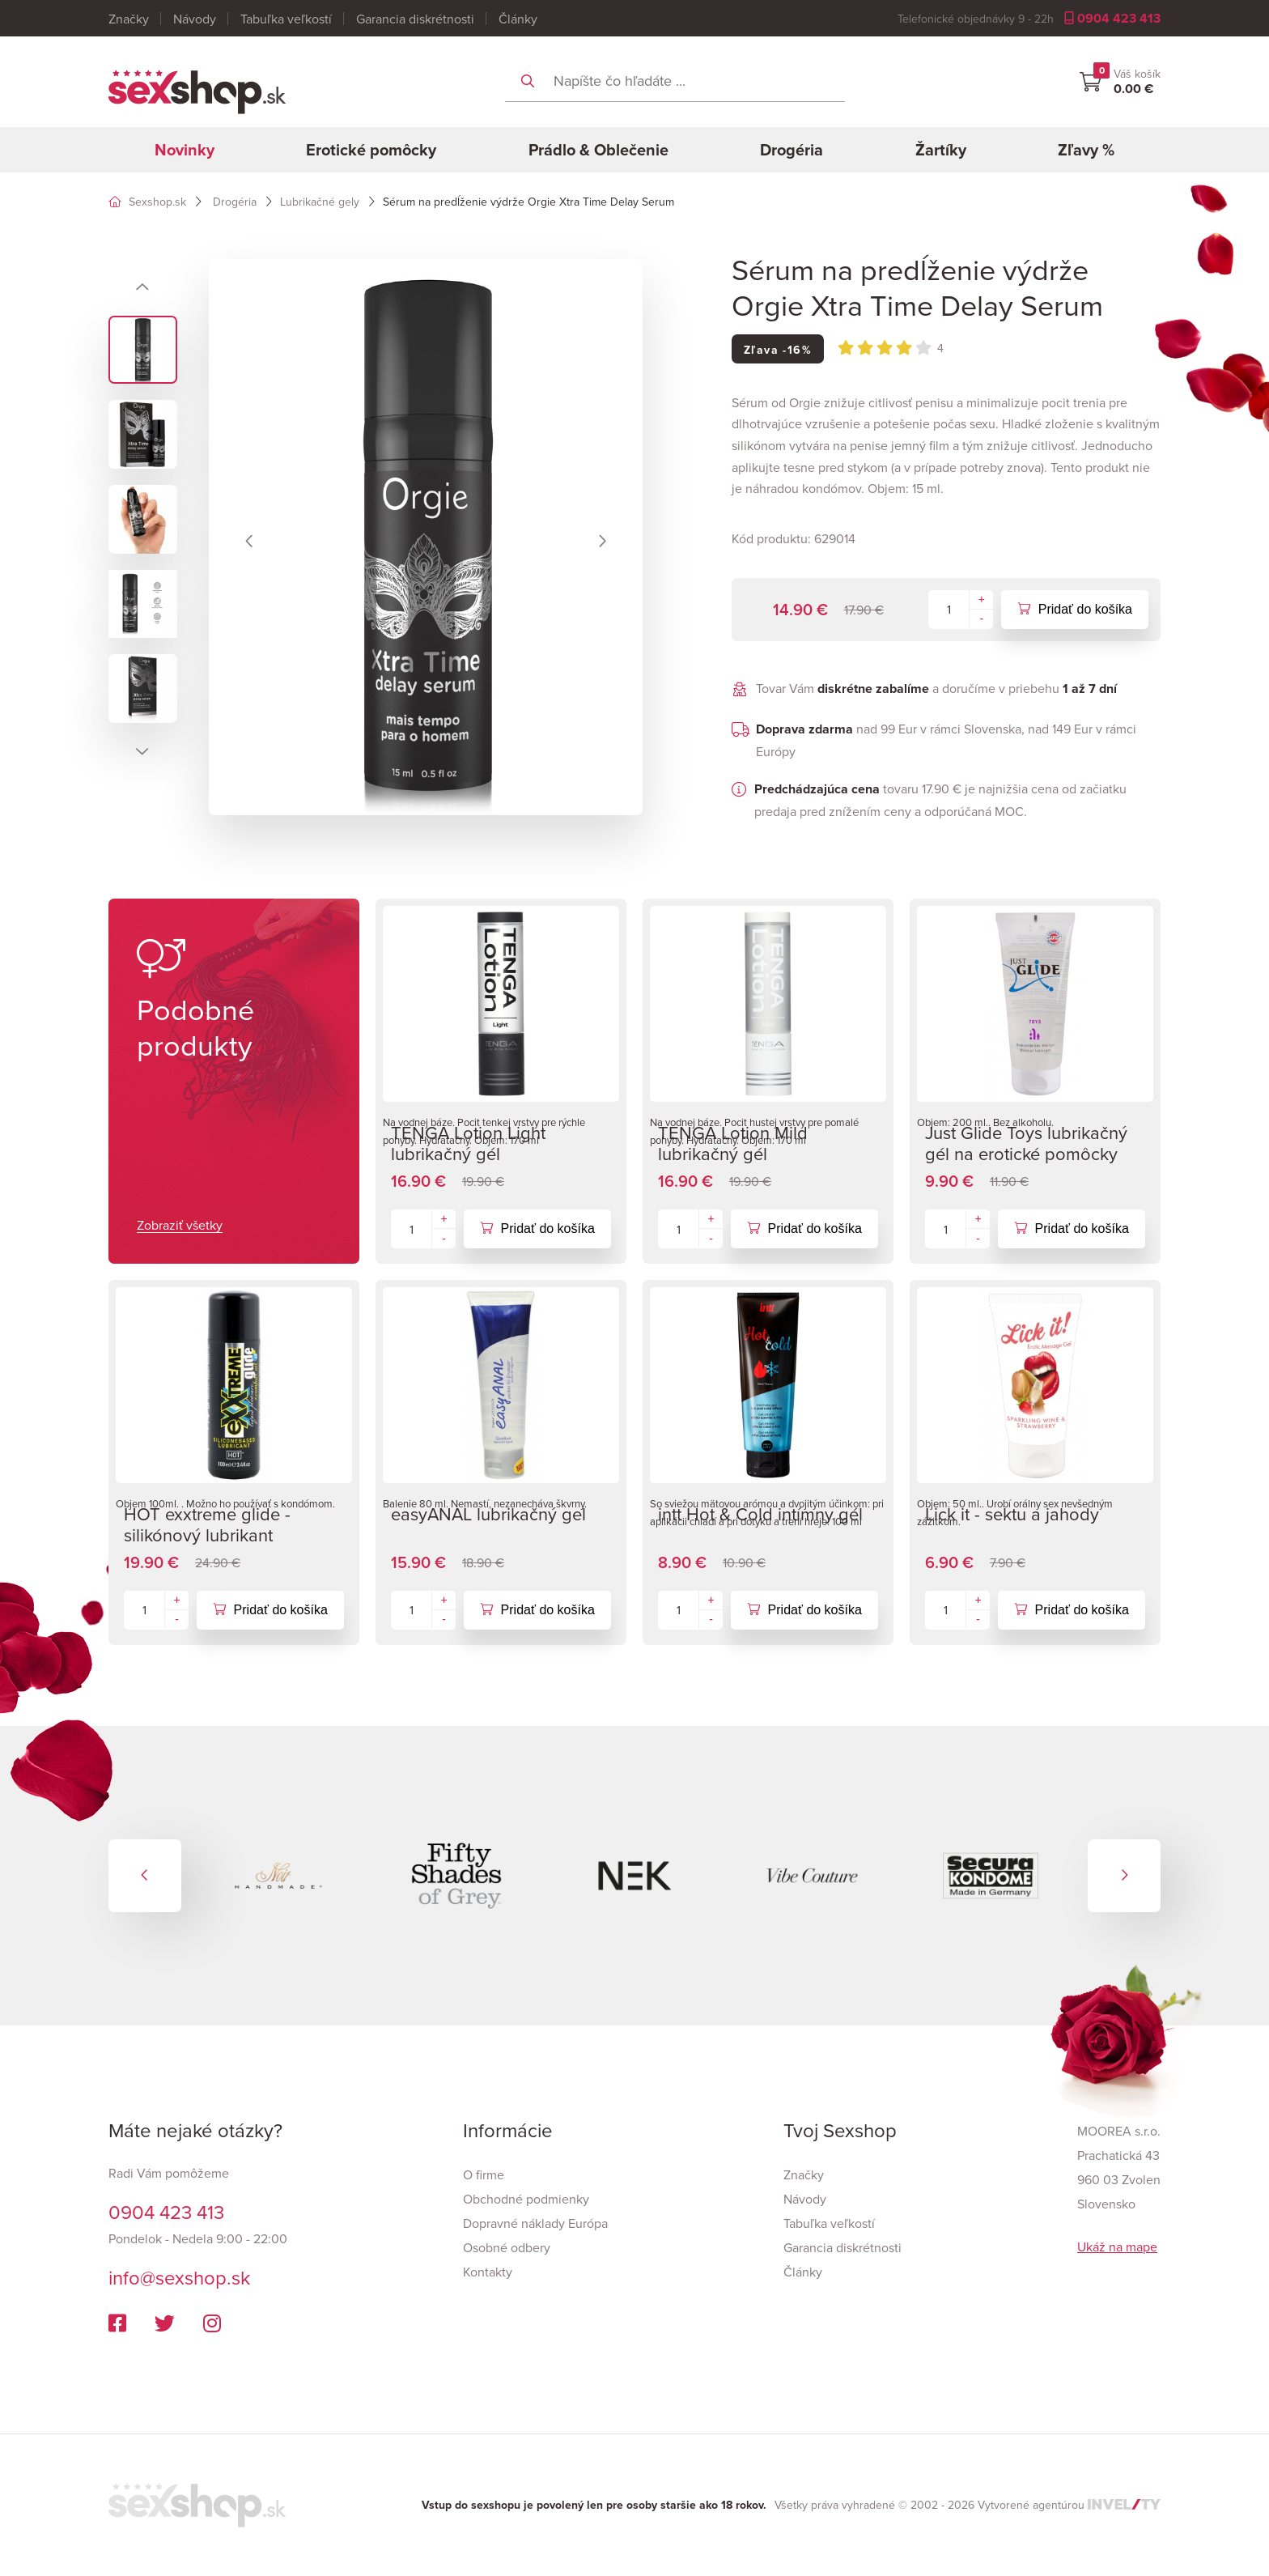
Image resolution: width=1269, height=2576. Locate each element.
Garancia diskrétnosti (415, 19)
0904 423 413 (1112, 18)
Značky (128, 19)
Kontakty (487, 2272)
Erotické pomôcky (371, 149)
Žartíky (940, 149)
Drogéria (791, 149)
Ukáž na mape (1117, 2246)
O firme (483, 2174)
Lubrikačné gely (319, 201)
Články (518, 19)
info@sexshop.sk (179, 2277)
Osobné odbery (506, 2247)
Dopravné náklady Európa (535, 2223)
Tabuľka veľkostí (286, 19)
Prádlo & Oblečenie (598, 149)
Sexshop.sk (147, 201)
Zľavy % (1086, 149)
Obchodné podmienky (526, 2199)
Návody (194, 19)
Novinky (184, 149)
